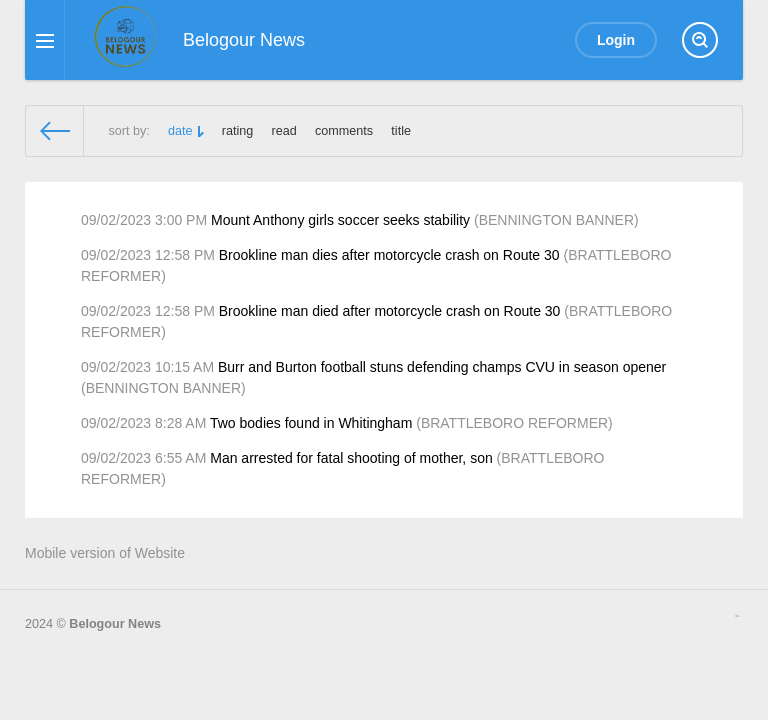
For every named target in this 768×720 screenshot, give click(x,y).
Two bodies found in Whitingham (311, 423)
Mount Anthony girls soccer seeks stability (340, 220)
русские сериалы (737, 616)
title (401, 131)
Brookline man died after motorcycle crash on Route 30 (390, 311)
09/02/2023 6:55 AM (143, 458)
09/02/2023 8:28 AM (143, 423)
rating (238, 131)
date (180, 131)
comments (344, 131)
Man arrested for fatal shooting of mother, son (351, 458)
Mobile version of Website (105, 553)
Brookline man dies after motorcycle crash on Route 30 (389, 255)
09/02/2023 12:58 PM (148, 255)
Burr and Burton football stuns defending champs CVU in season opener (442, 367)
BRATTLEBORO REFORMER (514, 423)
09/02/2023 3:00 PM (144, 220)
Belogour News (115, 624)
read (284, 131)
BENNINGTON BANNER (556, 220)
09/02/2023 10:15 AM (147, 367)
